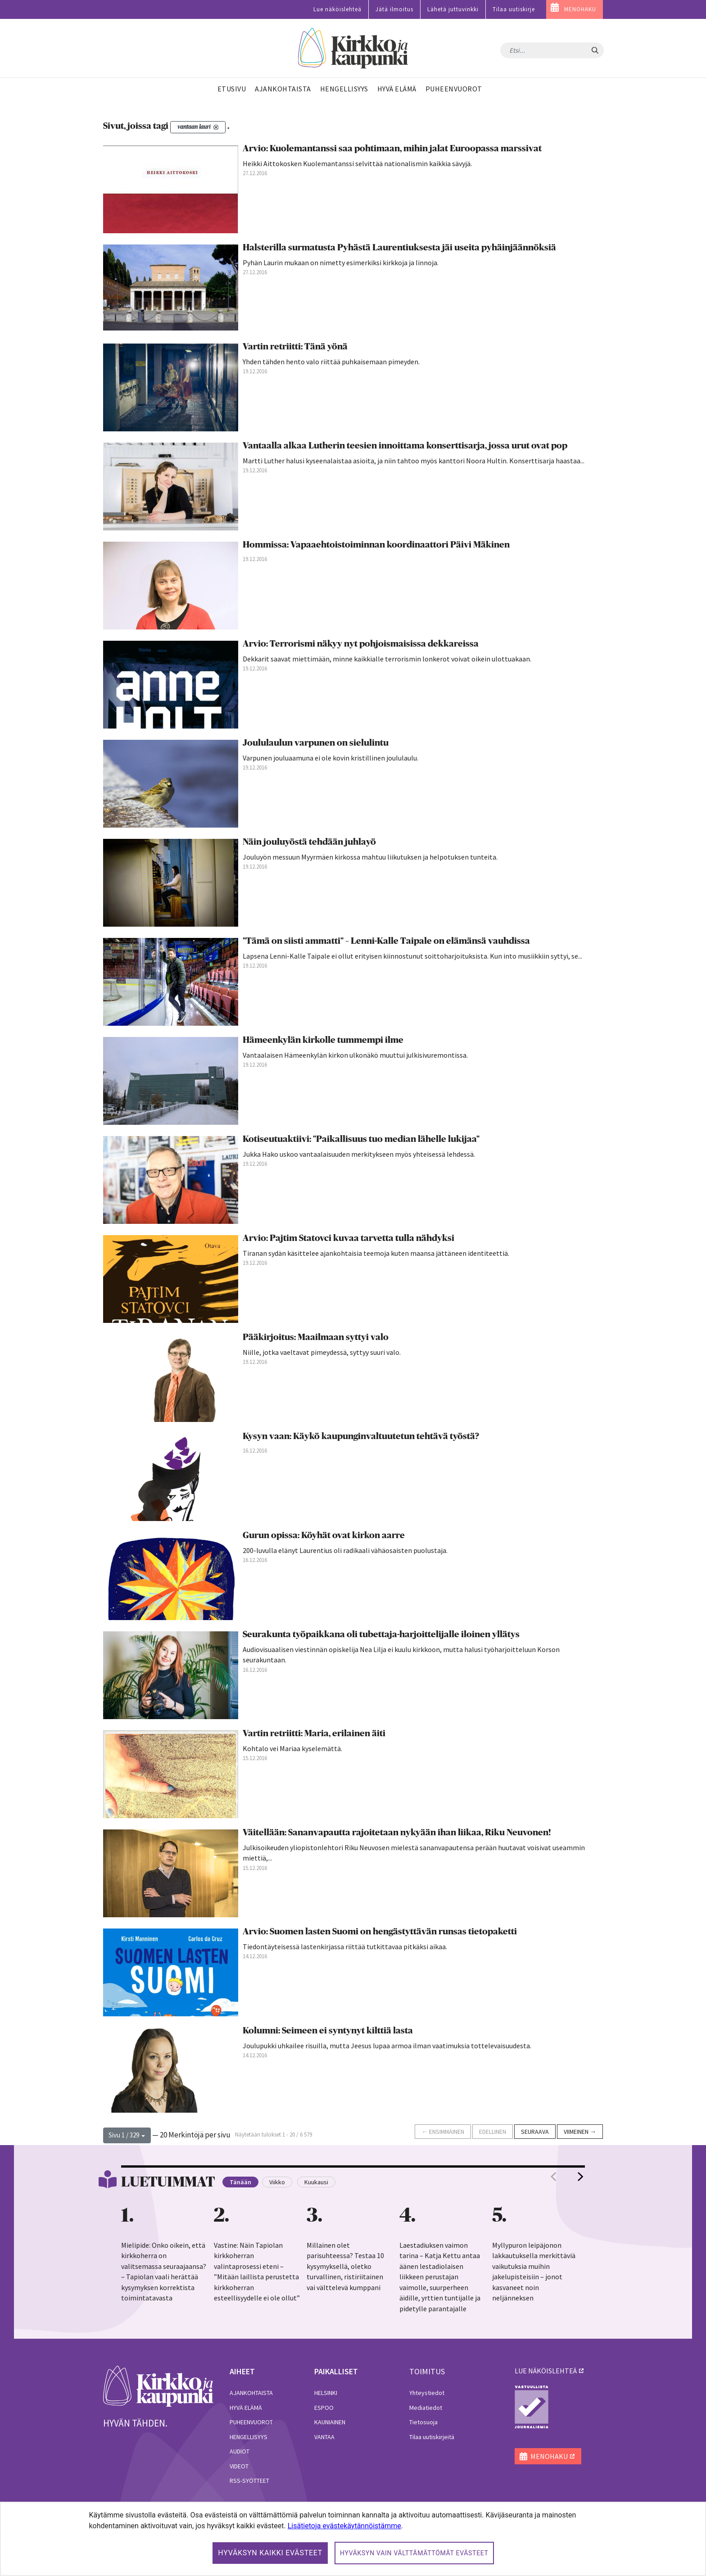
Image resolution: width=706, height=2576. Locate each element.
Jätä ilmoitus (394, 9)
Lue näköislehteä (337, 9)
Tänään (240, 2182)
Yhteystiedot (426, 2393)
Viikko (277, 2182)
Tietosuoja (423, 2422)
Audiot (239, 2451)
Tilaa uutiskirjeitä (431, 2437)
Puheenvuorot (251, 2422)
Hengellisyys (248, 2437)
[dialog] (353, 2539)
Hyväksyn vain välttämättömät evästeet (414, 2553)
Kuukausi (316, 2182)
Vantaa (324, 2437)
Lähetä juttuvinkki (453, 9)
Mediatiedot (425, 2408)
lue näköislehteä (546, 2370)
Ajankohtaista (251, 2393)
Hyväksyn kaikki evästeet (270, 2553)
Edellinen (492, 2132)
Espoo (324, 2408)
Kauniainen (329, 2422)
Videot (239, 2466)
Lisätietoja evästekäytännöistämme (344, 2526)
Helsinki (325, 2393)
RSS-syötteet (249, 2480)
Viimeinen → (580, 2132)
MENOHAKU (580, 9)
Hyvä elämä (246, 2408)
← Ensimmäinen (442, 2132)
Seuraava (535, 2132)
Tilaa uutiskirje (514, 9)
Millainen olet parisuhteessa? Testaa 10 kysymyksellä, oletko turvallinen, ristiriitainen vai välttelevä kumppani (345, 2266)
